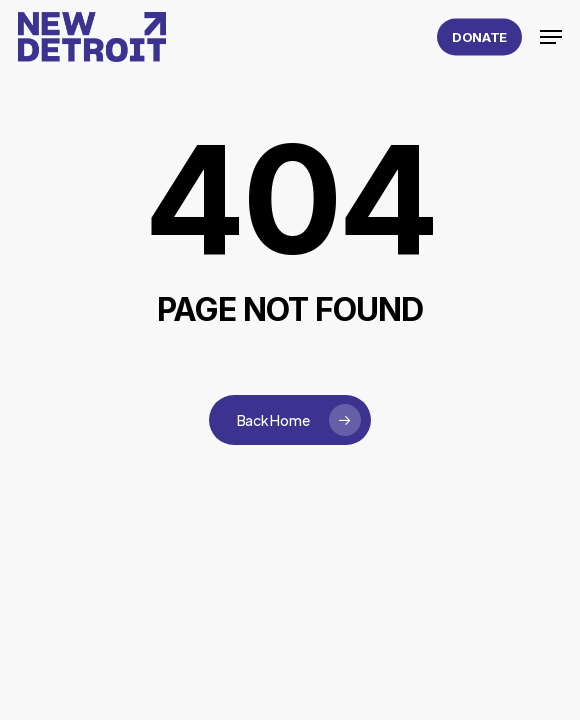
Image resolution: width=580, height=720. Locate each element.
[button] (551, 37)
